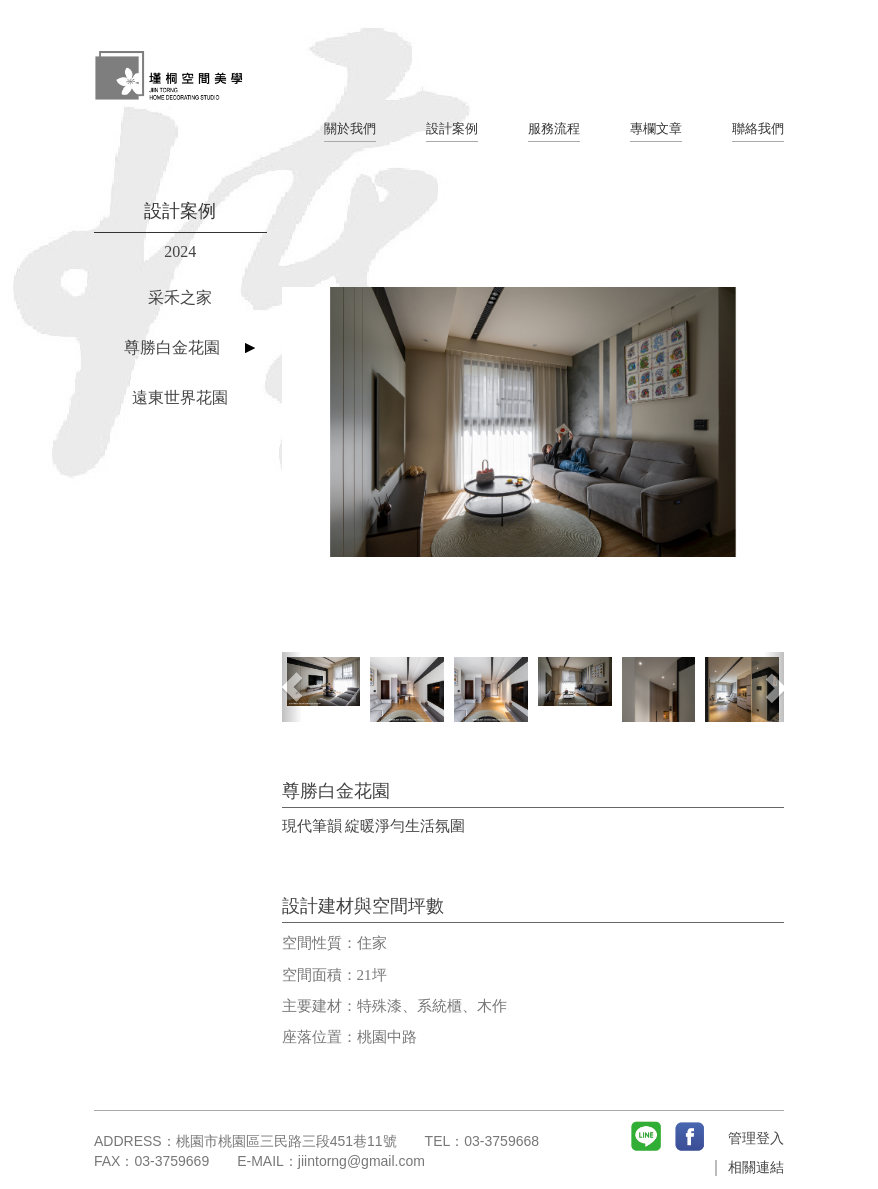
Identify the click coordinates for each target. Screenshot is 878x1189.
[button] (292, 687)
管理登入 (756, 1138)
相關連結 (756, 1167)
